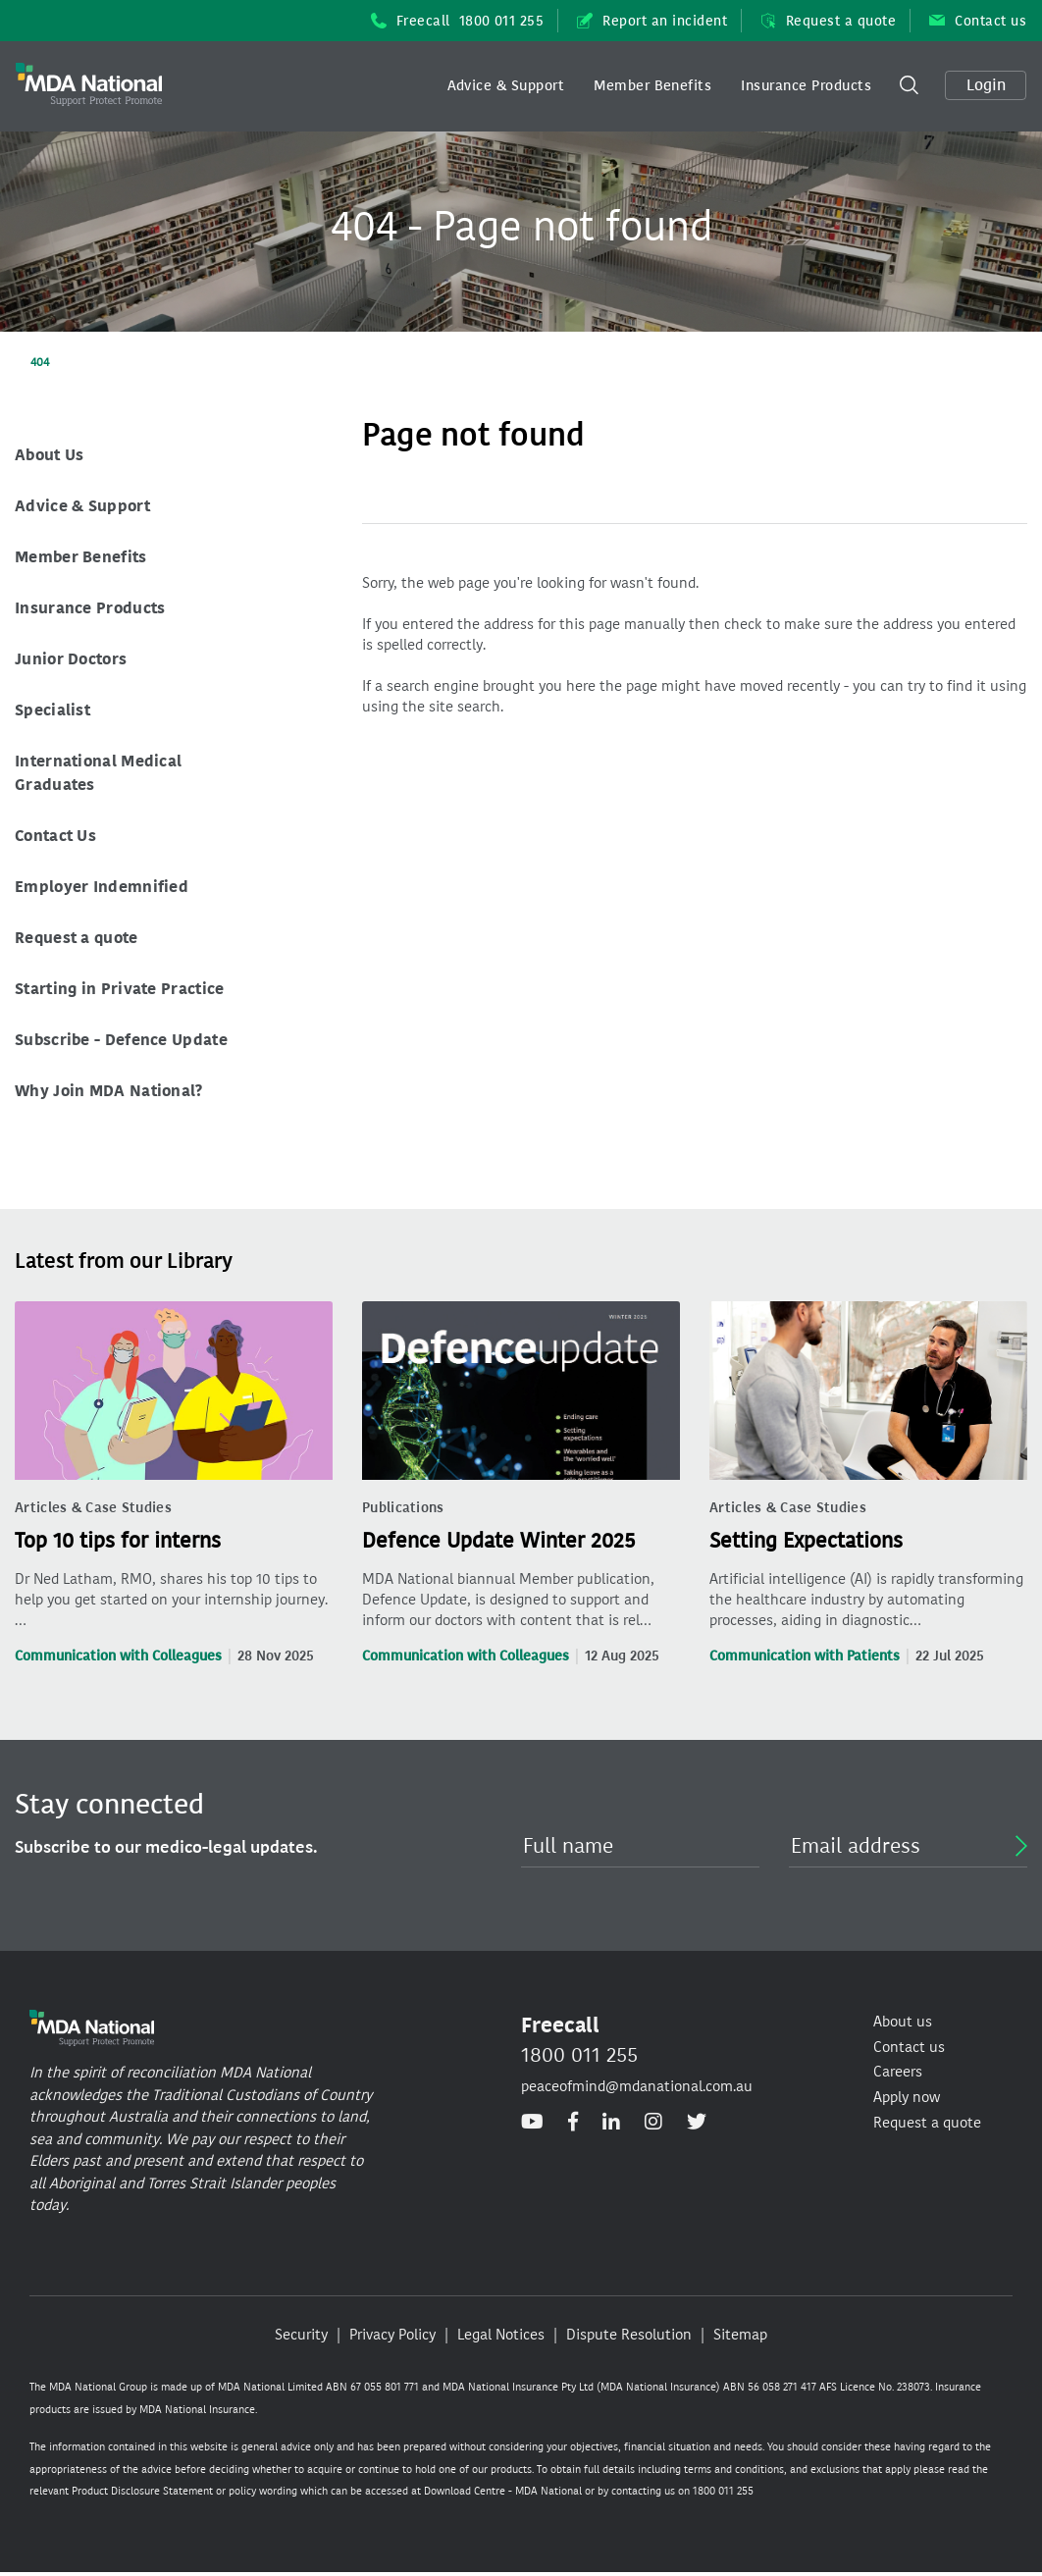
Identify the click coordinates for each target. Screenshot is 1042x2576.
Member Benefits (652, 86)
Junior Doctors (71, 659)
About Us (49, 455)
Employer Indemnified (101, 886)
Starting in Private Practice (119, 988)
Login (986, 85)
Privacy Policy (392, 2334)
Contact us (977, 21)
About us (902, 2021)
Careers (897, 2071)
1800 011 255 (579, 2055)
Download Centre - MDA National (503, 2491)
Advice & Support (506, 86)
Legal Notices (501, 2334)
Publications (403, 1507)
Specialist (52, 710)
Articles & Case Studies (93, 1507)
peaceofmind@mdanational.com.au (637, 2086)
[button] (506, 86)
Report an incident (652, 21)
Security (301, 2334)
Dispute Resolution (629, 2334)
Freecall (458, 21)
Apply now (906, 2097)
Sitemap (740, 2334)
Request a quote (828, 21)
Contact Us (55, 835)
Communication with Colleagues (118, 1656)
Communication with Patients (804, 1656)
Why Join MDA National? (109, 1090)
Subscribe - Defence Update (121, 1039)
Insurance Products (806, 86)
